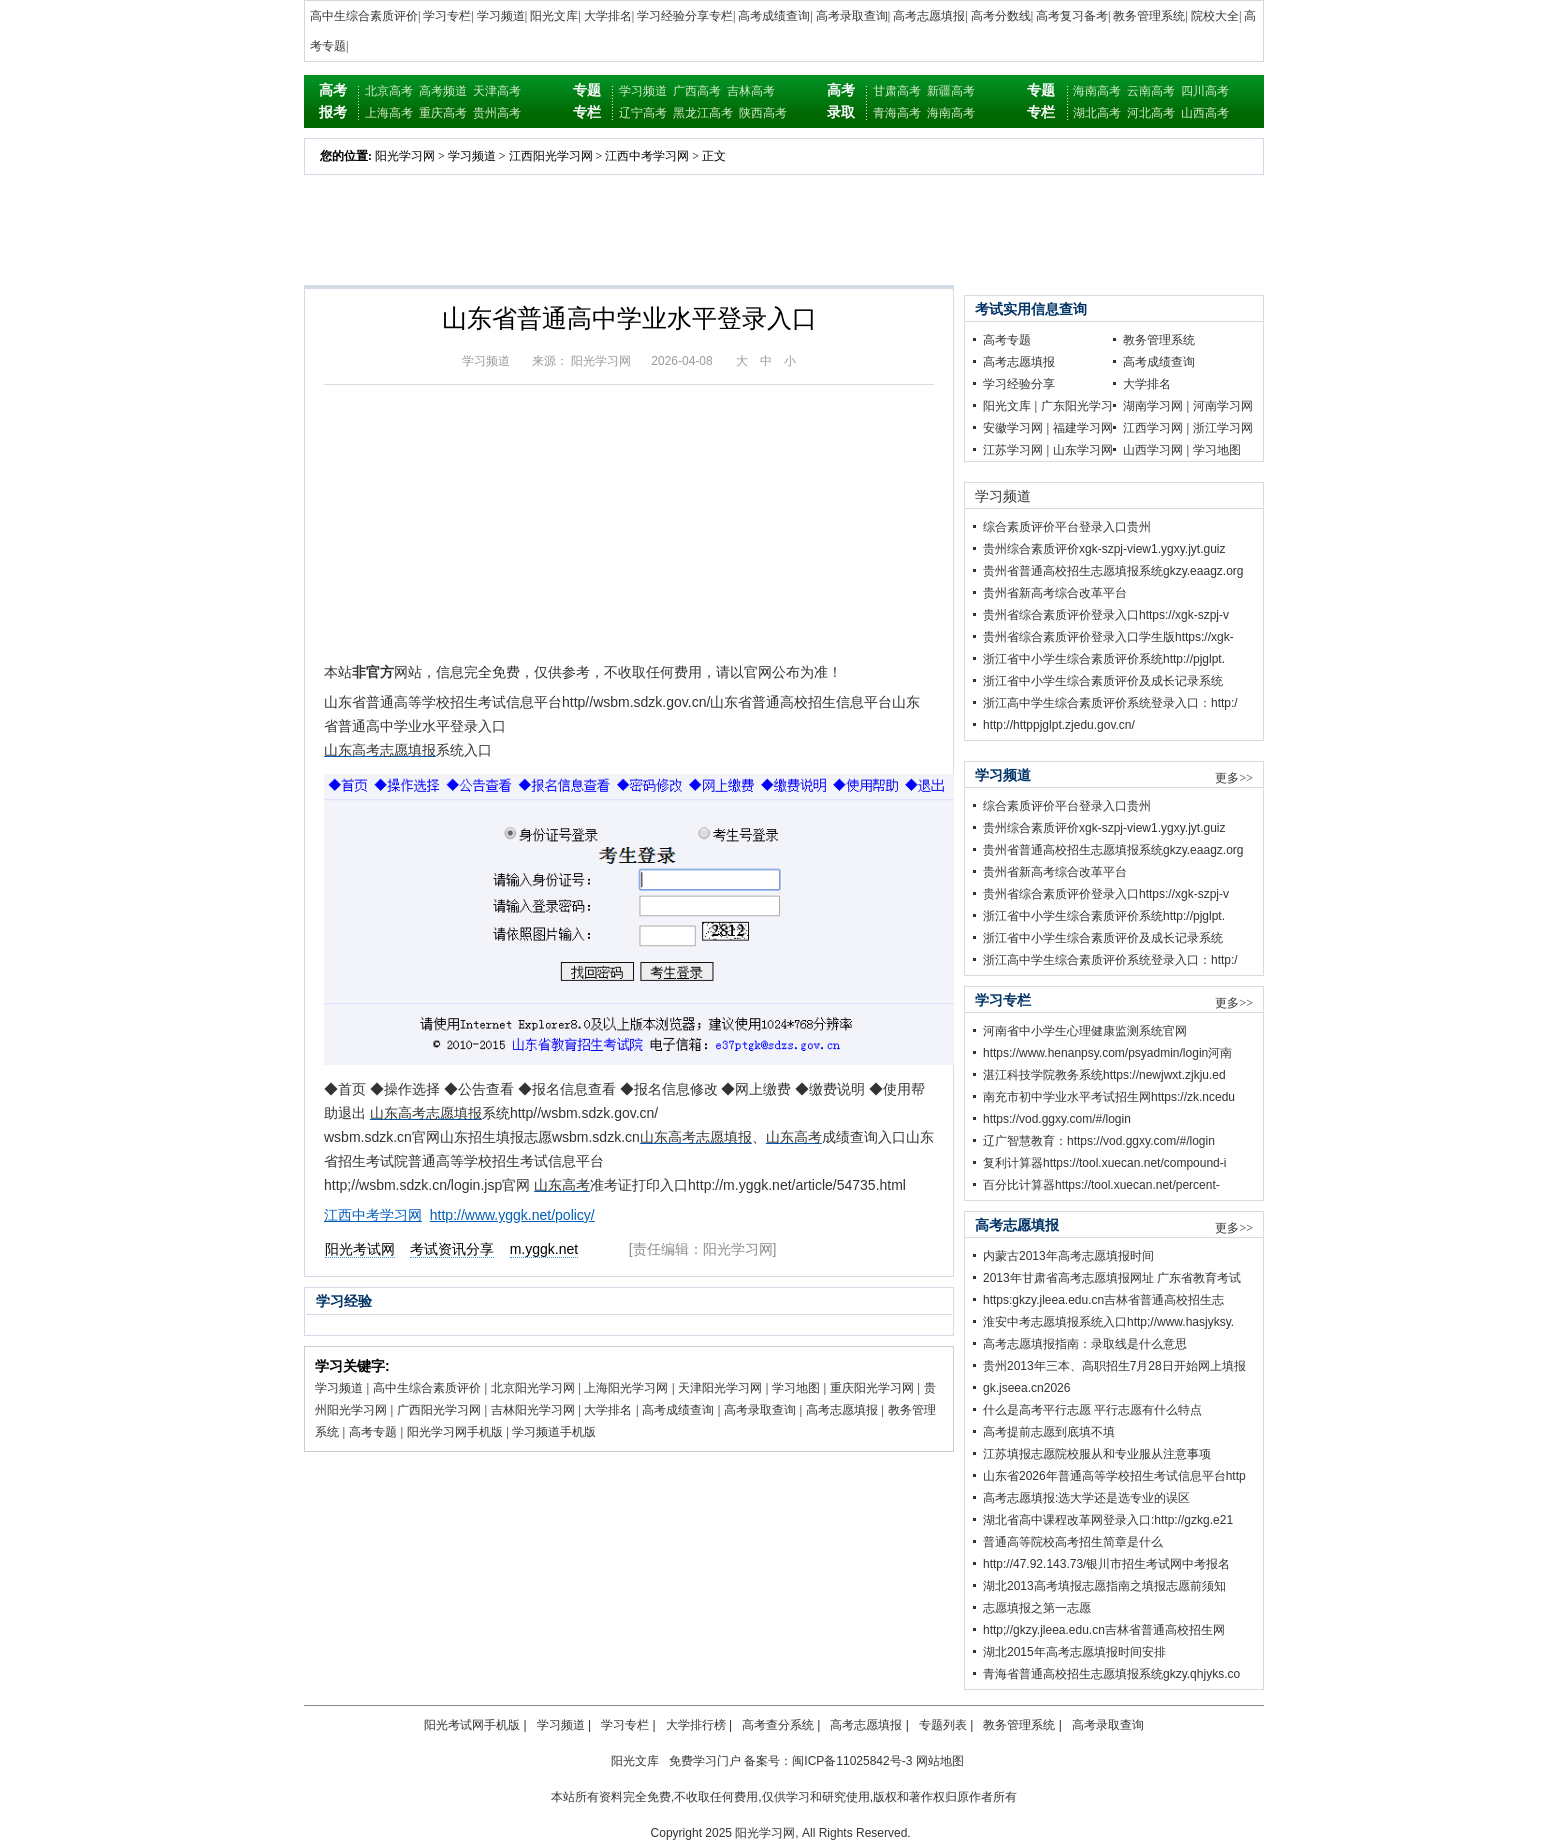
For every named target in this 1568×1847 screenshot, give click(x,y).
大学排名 (608, 16)
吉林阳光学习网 (533, 1410)
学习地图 (796, 1388)
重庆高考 (443, 113)
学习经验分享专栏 (685, 16)
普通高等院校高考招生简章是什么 (1073, 1542)
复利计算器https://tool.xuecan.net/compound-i (1104, 1163)
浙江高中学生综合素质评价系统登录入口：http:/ (1110, 703)
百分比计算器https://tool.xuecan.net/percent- (1101, 1185)
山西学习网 (1153, 450)
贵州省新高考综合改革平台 (1055, 593)
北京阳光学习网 (533, 1388)
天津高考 (497, 91)
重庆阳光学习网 (872, 1388)
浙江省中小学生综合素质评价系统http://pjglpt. (1104, 659)
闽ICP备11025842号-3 (852, 1761)
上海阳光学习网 (626, 1388)
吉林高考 (751, 91)
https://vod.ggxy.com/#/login (1057, 1119)
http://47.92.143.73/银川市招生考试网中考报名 (1106, 1564)
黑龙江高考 (703, 113)
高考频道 (443, 91)
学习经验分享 (1019, 384)
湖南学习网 (1153, 406)
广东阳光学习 (1077, 406)
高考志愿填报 (929, 16)
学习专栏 (447, 16)
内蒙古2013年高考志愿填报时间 (1068, 1256)
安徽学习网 (1013, 428)
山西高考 (1205, 113)
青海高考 (897, 113)
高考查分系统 (778, 1725)
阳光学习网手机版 (455, 1432)
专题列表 (943, 1725)
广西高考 (697, 91)
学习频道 (501, 16)
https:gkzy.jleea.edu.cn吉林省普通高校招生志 (1103, 1300)
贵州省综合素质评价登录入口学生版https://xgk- (1108, 637)
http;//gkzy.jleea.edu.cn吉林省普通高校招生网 (1104, 1630)
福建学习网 (1083, 428)
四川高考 (1205, 91)
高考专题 (373, 1432)
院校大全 (1215, 16)
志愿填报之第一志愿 (1037, 1608)
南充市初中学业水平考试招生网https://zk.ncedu (1109, 1097)
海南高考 (951, 113)
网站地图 (940, 1761)
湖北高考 (1097, 113)
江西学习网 (1153, 428)
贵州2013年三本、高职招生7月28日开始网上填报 (1114, 1366)
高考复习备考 (1072, 16)
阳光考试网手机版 (472, 1725)
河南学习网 (1223, 406)
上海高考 (389, 113)
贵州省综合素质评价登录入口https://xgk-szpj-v (1106, 615)
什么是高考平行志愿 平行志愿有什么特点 (1092, 1410)
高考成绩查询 (774, 16)
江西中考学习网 (647, 156)
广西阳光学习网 (439, 1410)
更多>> (1234, 778)
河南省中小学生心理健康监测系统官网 (1085, 1031)
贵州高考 (497, 113)
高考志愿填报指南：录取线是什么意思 (1085, 1344)
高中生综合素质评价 (364, 16)
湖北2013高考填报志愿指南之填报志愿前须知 (1104, 1586)
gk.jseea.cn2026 (1026, 1388)
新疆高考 (951, 91)
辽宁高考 (643, 113)
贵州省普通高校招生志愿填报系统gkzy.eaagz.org (1113, 571)
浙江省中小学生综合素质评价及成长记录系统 (1103, 681)
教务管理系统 (1149, 16)
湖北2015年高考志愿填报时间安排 (1074, 1652)
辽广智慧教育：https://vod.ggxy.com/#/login (1099, 1141)
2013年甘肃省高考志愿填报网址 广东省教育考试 (1112, 1278)
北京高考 (389, 91)
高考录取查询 (852, 16)
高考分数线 (1001, 16)
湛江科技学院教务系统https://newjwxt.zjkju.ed (1104, 1075)
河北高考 (1151, 113)
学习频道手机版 (554, 1432)
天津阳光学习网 (720, 1388)
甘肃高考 (897, 91)
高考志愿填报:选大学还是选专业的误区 (1086, 1498)
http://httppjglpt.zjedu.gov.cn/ (1059, 725)
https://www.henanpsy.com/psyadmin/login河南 (1107, 1053)
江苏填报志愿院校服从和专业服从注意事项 (1097, 1454)
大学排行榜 (696, 1725)
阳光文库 (554, 16)
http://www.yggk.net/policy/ (512, 1215)
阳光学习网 (405, 156)
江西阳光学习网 (551, 156)
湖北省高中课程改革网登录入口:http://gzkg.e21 (1108, 1520)
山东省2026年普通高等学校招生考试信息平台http (1114, 1476)
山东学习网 (1083, 450)
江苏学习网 (1013, 450)
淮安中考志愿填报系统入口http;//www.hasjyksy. (1108, 1322)
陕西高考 (763, 113)
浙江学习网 (1223, 428)
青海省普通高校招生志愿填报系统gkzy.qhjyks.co (1111, 1674)
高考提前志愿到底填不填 (1049, 1432)
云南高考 (1151, 91)
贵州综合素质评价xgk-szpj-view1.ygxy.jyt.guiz (1104, 549)
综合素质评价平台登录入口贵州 (1067, 527)
